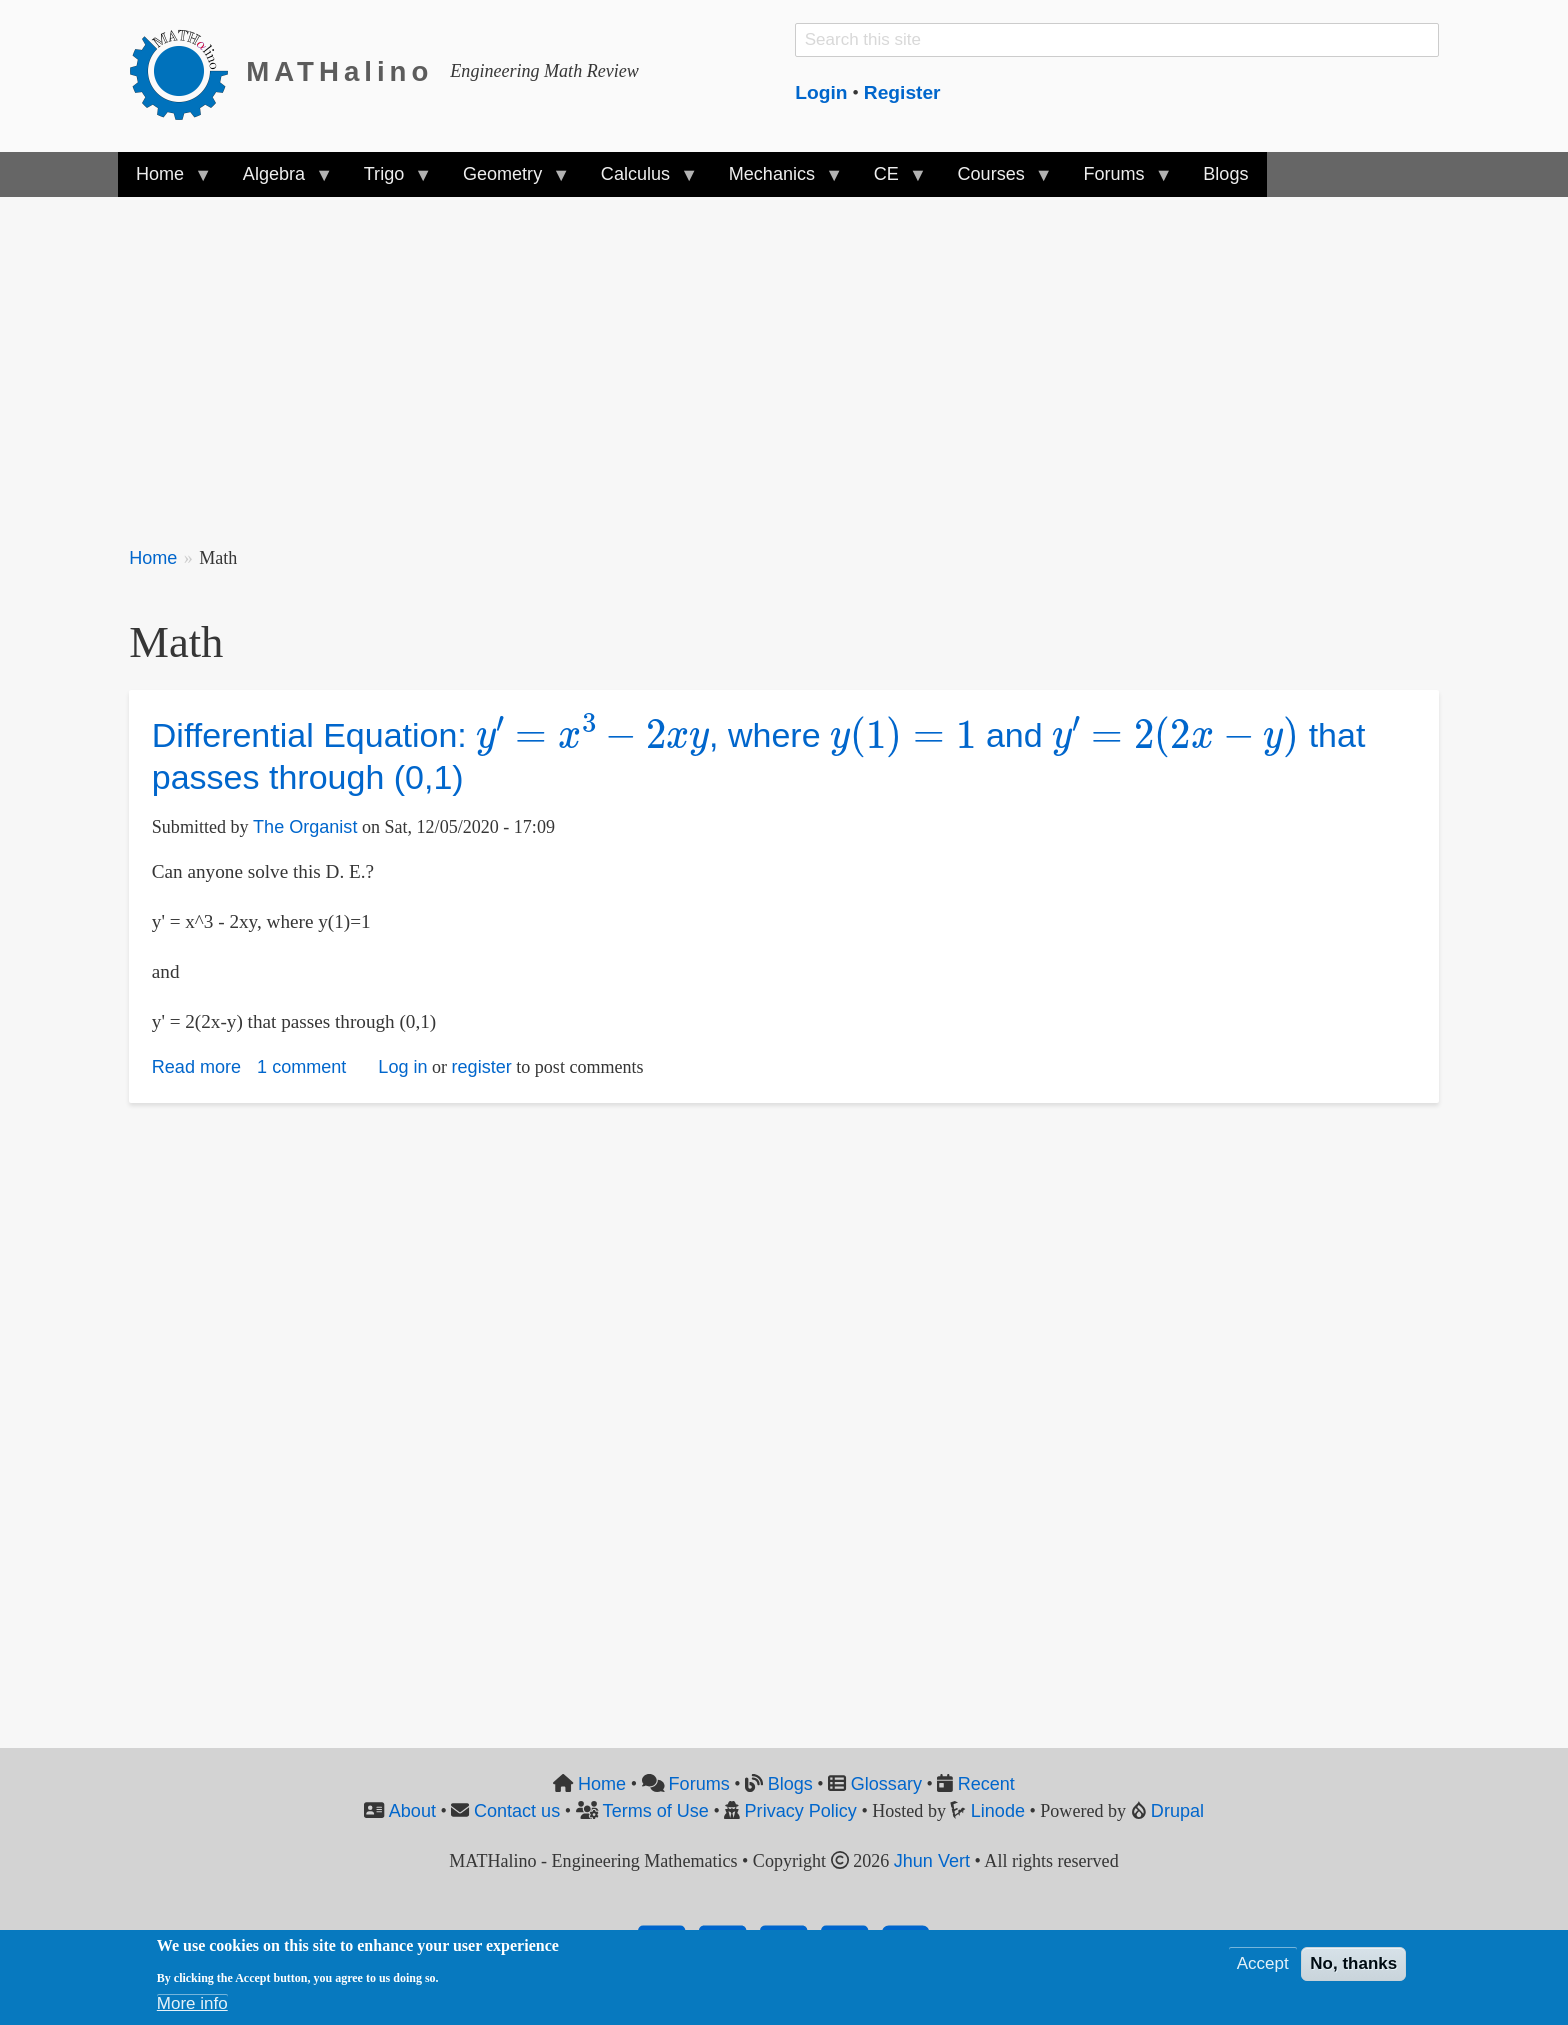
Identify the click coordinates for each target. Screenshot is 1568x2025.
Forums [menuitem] (1118, 180)
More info (192, 2003)
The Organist (305, 827)
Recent (986, 1784)
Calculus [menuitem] (640, 180)
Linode (998, 1811)
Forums (699, 1784)
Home (153, 558)
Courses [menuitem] (995, 180)
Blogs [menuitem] (1225, 174)
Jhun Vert (932, 1861)
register (482, 1067)
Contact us (517, 1811)
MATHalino (339, 71)
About (412, 1811)
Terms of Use (656, 1811)
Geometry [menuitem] (507, 180)
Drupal (1177, 1811)
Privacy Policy (801, 1811)
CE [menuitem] (891, 180)
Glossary (886, 1784)
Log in (402, 1067)
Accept (1263, 1963)
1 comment (301, 1067)
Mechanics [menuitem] (776, 180)
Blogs (790, 1784)
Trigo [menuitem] (389, 180)
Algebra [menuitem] (278, 180)
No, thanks (1353, 1963)
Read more (196, 1067)
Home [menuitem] (164, 180)
